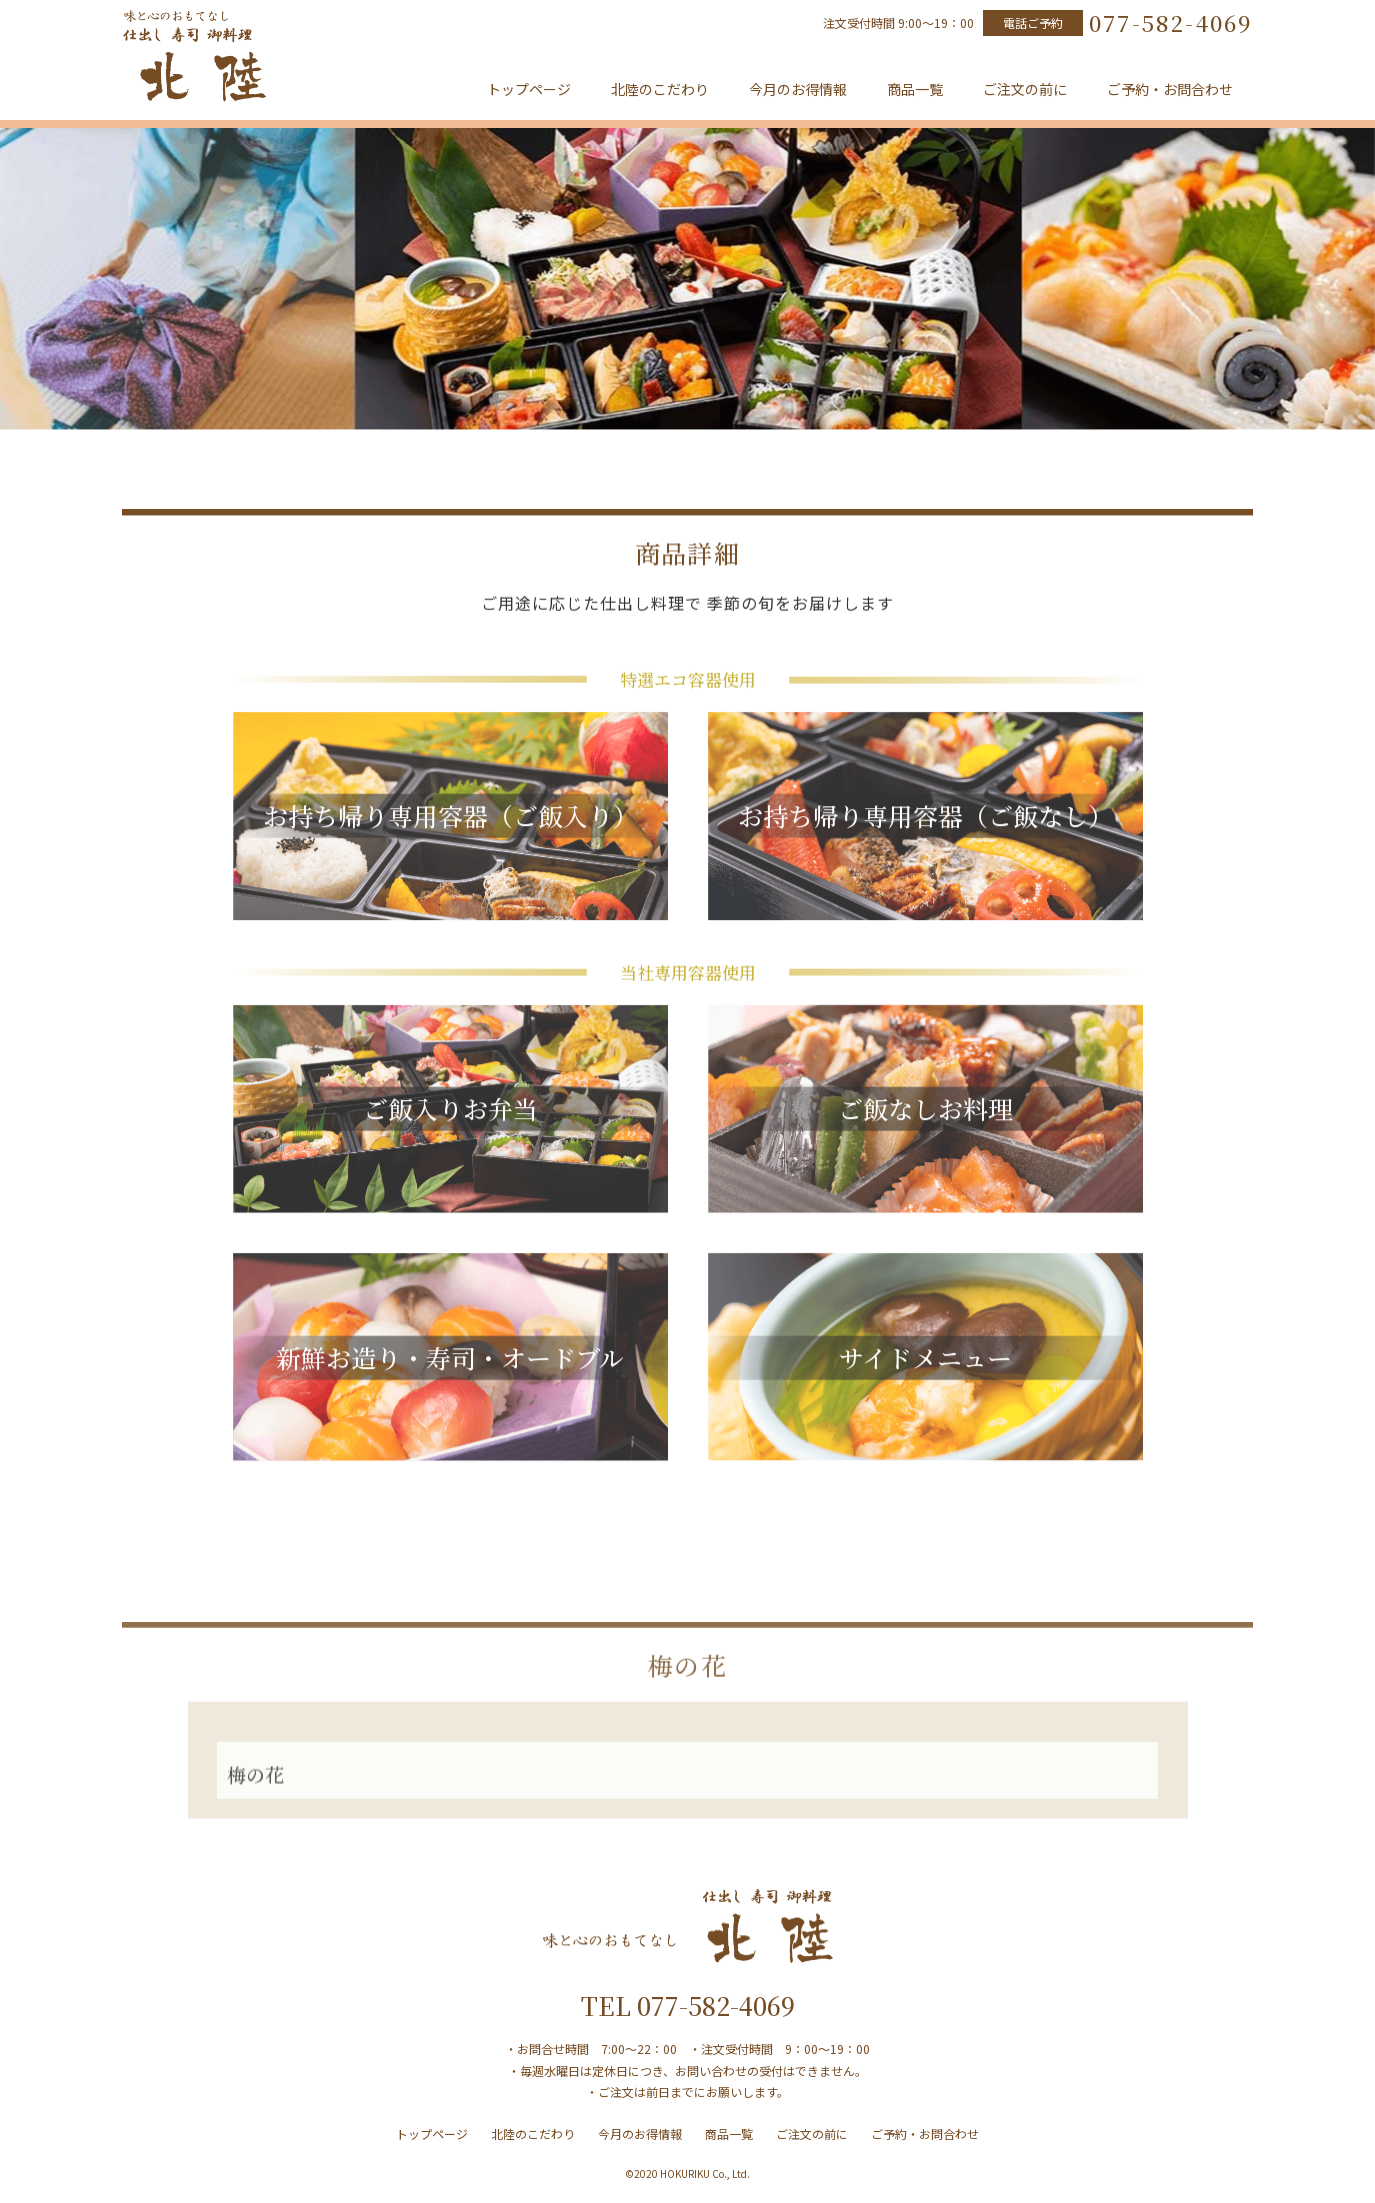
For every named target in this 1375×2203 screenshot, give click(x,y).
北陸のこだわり (660, 89)
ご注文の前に (1025, 89)
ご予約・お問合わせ (1170, 89)
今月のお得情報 (798, 89)
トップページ (529, 89)
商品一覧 (915, 89)
